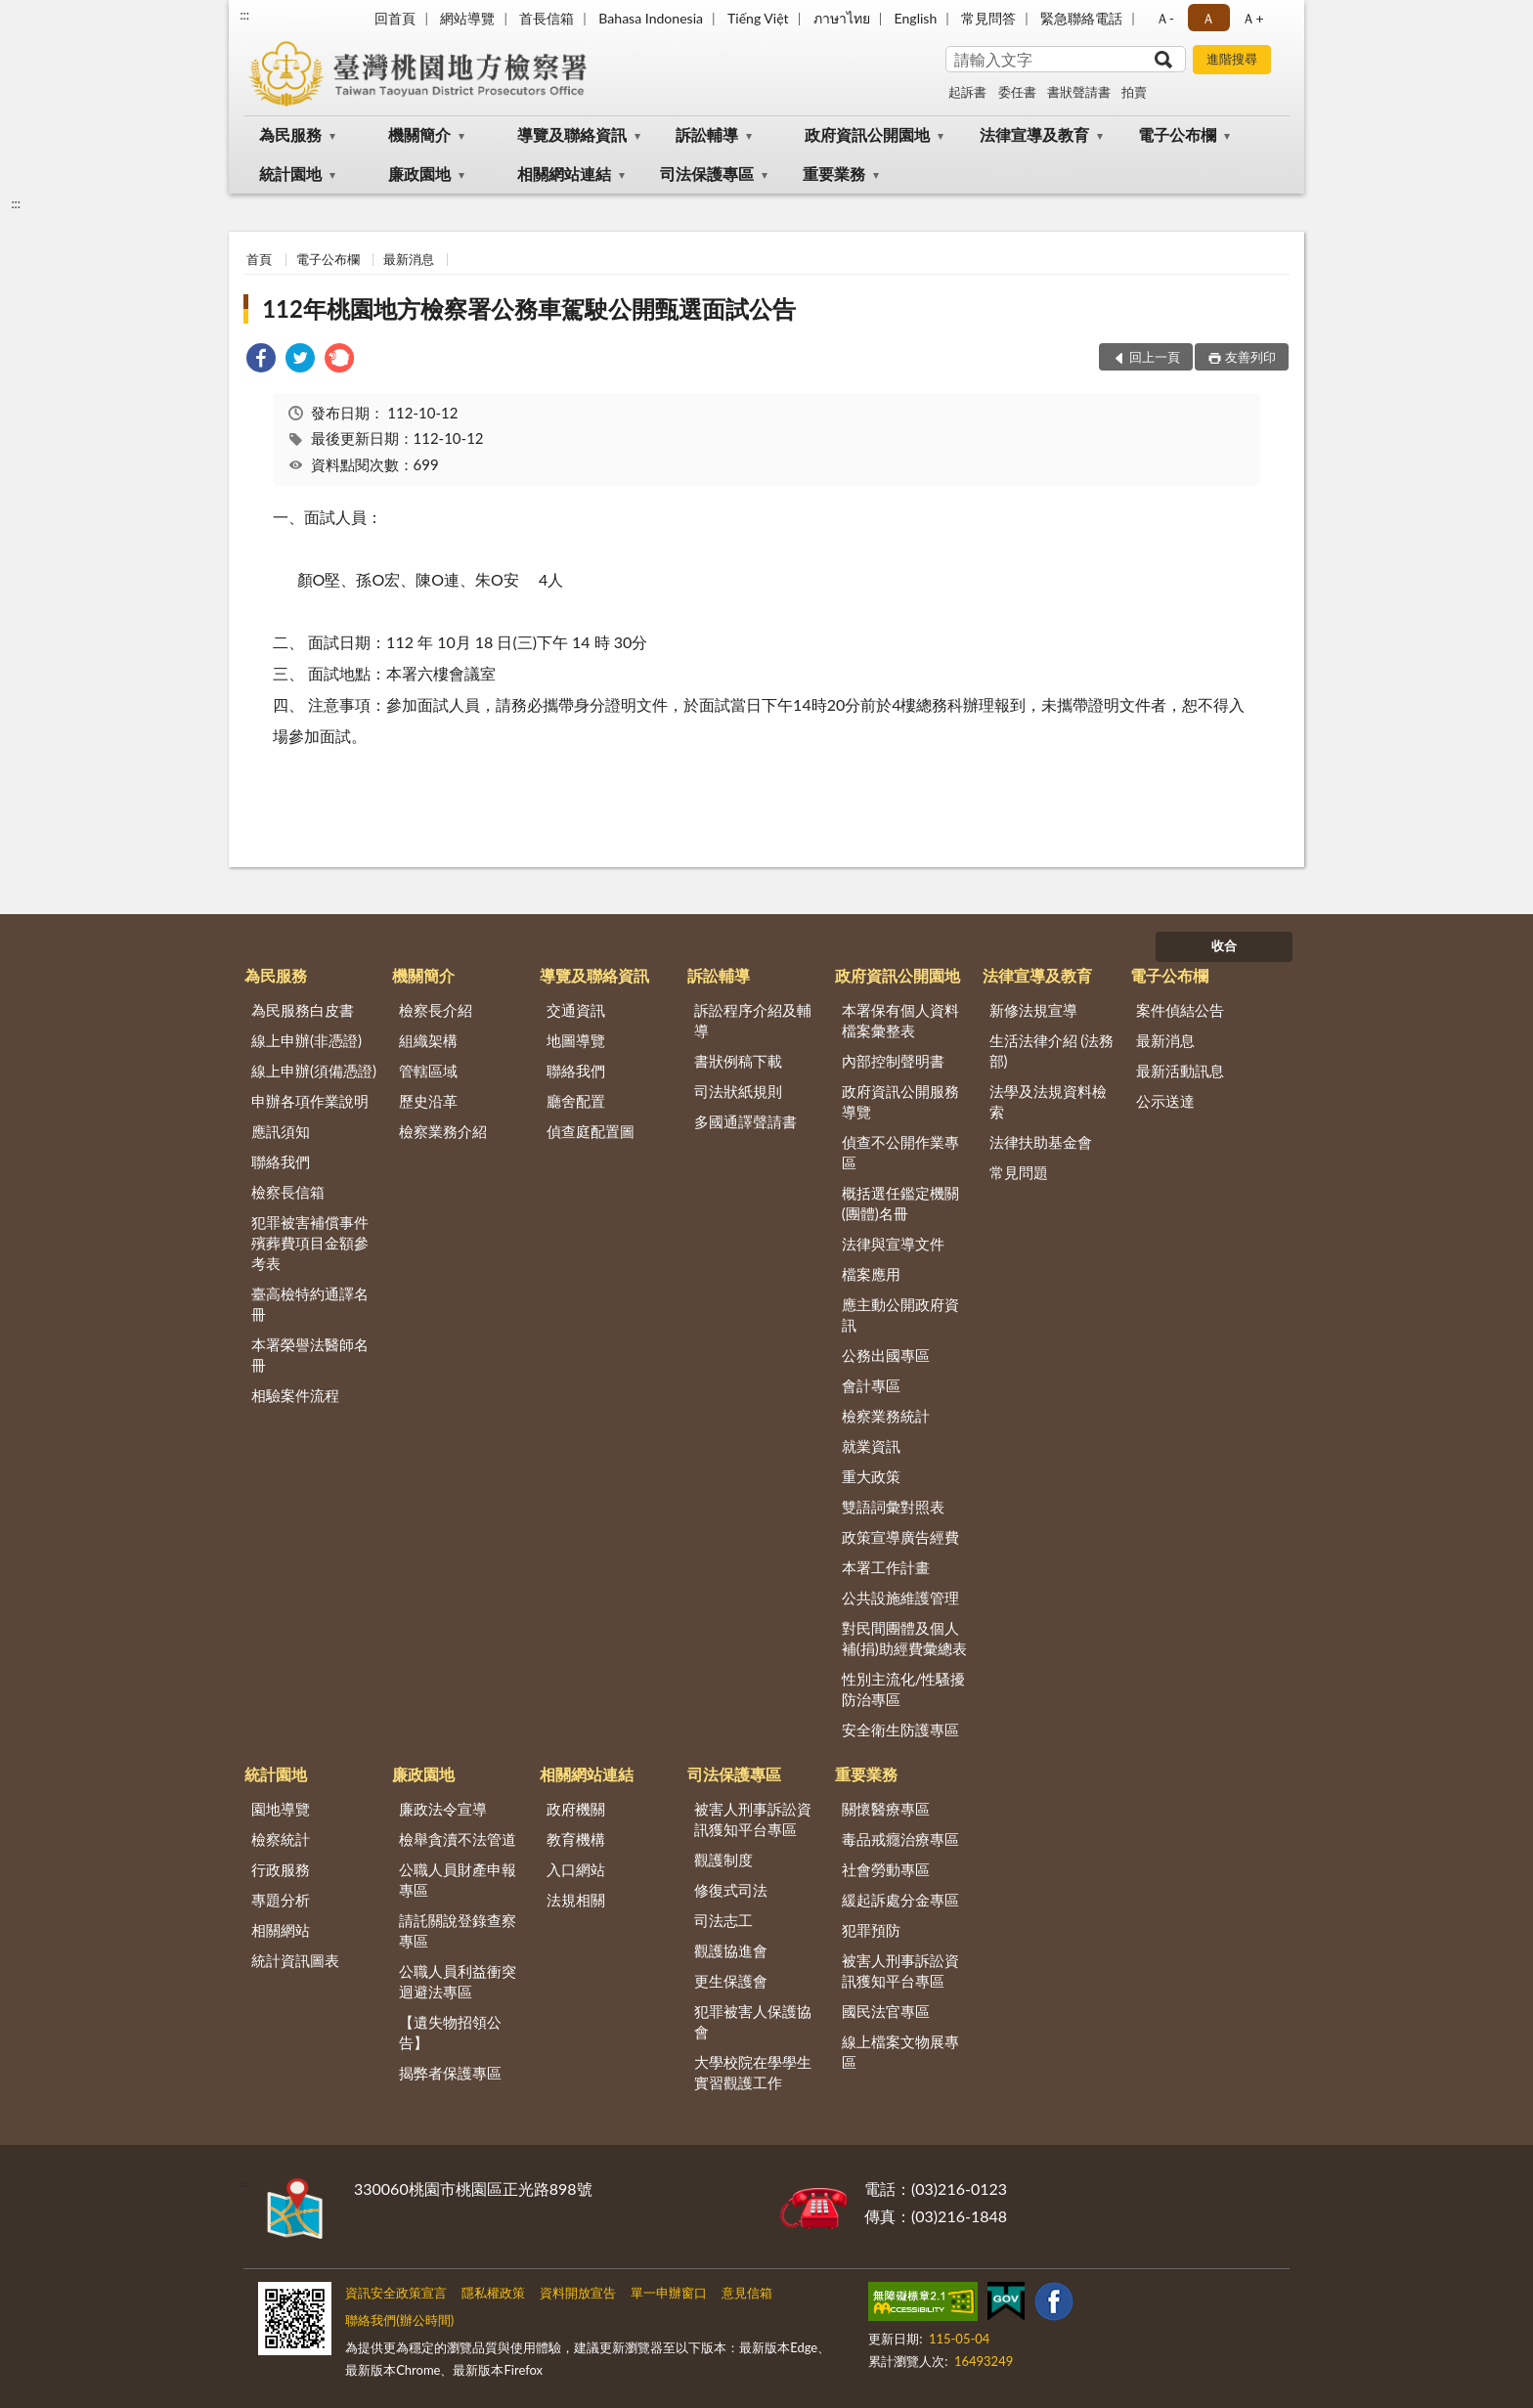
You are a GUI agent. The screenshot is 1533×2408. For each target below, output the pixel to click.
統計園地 (290, 173)
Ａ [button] (1208, 18)
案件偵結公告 (1180, 1010)
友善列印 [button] (1250, 357)
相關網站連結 (564, 173)
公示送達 (1165, 1101)
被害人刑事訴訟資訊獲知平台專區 (752, 1819)
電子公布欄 (1177, 134)
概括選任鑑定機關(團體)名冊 (900, 1203)
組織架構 (428, 1040)
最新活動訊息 (1180, 1070)
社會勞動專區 (886, 1869)
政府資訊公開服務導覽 (900, 1101)
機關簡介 (419, 134)
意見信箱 (747, 2292)
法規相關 (576, 1899)
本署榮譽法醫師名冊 (310, 1354)
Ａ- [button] (1165, 18)
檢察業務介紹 (443, 1131)
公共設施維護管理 (900, 1597)
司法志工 (723, 1920)
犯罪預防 (871, 1930)
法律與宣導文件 (893, 1243)
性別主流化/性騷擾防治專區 (904, 1689)
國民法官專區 (886, 2011)
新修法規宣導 (1033, 1010)
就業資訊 (871, 1446)
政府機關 (576, 1808)
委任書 (1017, 92)
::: (244, 14)
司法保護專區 (707, 173)
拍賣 (1134, 92)
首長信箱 (546, 18)
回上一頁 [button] (1154, 357)
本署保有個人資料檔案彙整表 (900, 1020)
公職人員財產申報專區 (457, 1880)
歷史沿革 (428, 1101)
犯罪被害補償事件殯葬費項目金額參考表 (310, 1242)
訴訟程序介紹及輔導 (752, 1020)
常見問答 (988, 18)
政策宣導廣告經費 (900, 1537)
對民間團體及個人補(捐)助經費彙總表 (904, 1638)
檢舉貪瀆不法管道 (457, 1839)
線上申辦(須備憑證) (313, 1070)
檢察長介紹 (435, 1010)
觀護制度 (723, 1859)
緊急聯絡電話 (1081, 18)
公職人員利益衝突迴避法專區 (457, 1981)
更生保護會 (730, 1981)
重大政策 (871, 1476)
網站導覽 (467, 18)
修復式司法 (730, 1890)
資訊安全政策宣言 (396, 2292)
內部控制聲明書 (893, 1061)
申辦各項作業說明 (310, 1101)
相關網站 (280, 1930)
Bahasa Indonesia (650, 18)
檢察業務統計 (886, 1415)
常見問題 (1018, 1172)
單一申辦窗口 (669, 2292)
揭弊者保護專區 (450, 2072)
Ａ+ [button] (1252, 18)
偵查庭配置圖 (591, 1131)
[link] (261, 360)
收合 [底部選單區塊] (1224, 945)
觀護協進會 (730, 1950)
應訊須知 (280, 1131)
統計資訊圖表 (295, 1960)
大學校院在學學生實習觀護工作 (752, 2072)
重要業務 (834, 173)
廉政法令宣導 (443, 1808)
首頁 (259, 259)
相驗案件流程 (295, 1395)
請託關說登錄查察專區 (457, 1930)
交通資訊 (576, 1010)
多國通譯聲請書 (745, 1121)
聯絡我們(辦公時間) (399, 2320)
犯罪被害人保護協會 (752, 2021)
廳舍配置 (576, 1101)
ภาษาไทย (841, 18)
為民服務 (290, 134)
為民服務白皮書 (302, 1010)
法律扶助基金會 (1040, 1142)
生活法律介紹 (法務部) (1052, 1050)
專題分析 (280, 1899)
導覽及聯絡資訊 (572, 134)
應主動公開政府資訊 (900, 1314)
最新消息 (408, 259)
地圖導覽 (576, 1040)
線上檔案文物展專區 (900, 2052)
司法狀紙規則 (738, 1091)
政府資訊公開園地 (867, 134)
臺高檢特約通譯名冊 (310, 1304)
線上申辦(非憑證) (306, 1040)
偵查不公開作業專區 (900, 1152)
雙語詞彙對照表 (893, 1506)
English (916, 18)
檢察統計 (280, 1839)
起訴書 (967, 92)
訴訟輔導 (707, 134)
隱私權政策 (493, 2292)
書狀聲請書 (1079, 92)
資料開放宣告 (578, 2292)
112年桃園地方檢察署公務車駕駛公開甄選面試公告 (529, 308)
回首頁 (395, 18)
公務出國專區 (886, 1355)
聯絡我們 (280, 1161)
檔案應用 (871, 1274)
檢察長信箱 (288, 1192)
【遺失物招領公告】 (450, 2032)
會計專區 (871, 1385)
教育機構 (576, 1839)
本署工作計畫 (886, 1567)
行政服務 (280, 1869)
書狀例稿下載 (738, 1061)
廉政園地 (419, 173)
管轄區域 (428, 1070)
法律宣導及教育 (1034, 134)
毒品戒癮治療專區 (900, 1839)
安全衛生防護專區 (900, 1729)
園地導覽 (280, 1808)
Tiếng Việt (758, 18)
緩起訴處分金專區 (900, 1899)
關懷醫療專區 (886, 1808)
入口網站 (576, 1869)
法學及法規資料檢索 (1048, 1101)
